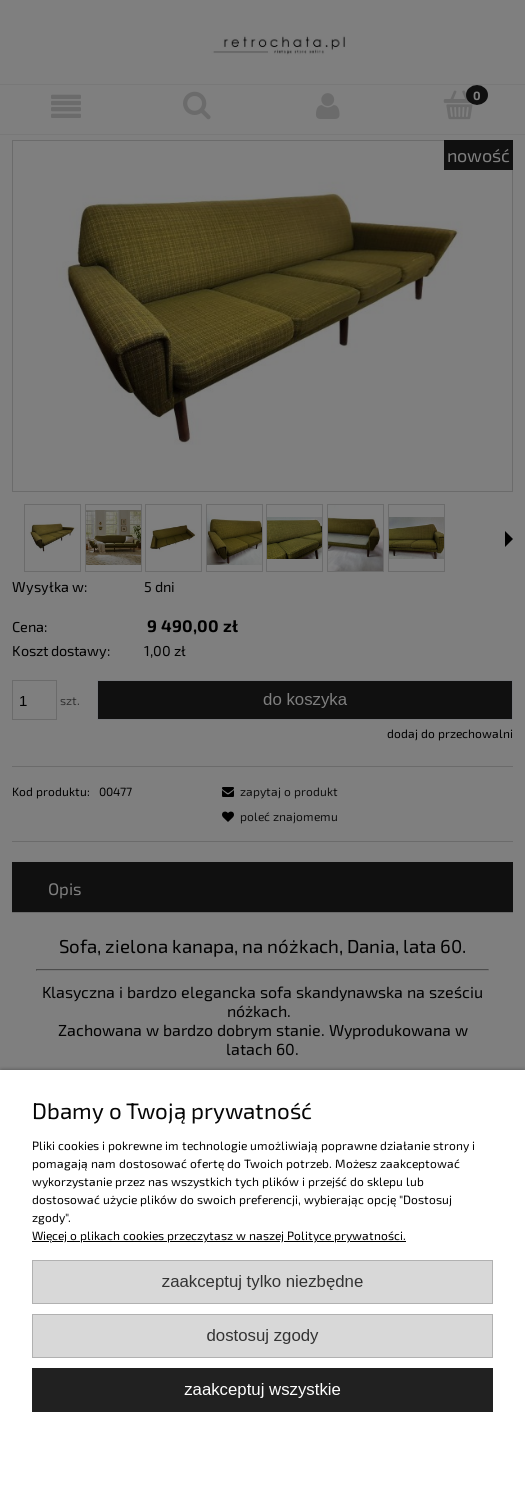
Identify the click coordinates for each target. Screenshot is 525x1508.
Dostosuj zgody (263, 1335)
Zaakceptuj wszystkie (262, 1389)
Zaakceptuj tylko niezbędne (263, 1281)
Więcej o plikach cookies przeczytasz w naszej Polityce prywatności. (219, 1235)
